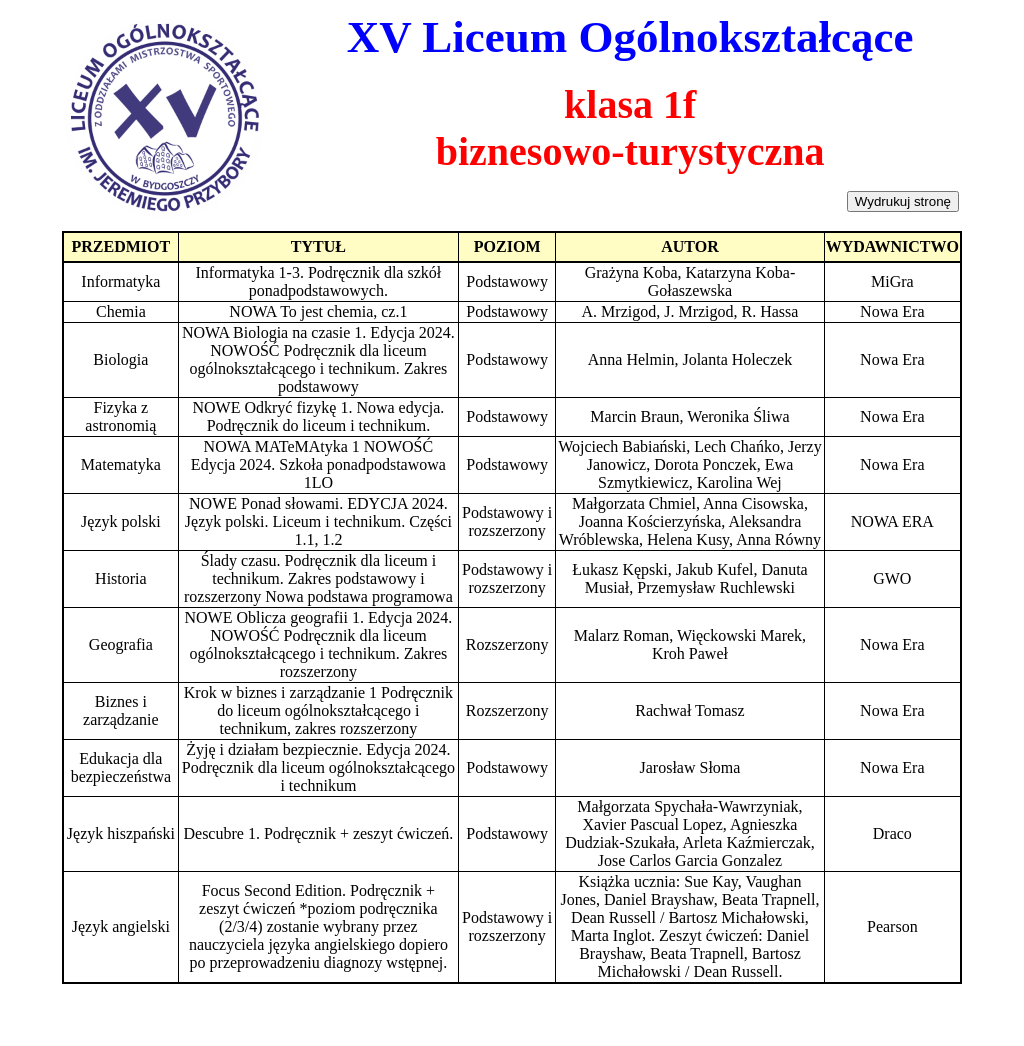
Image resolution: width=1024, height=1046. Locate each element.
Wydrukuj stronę (903, 201)
